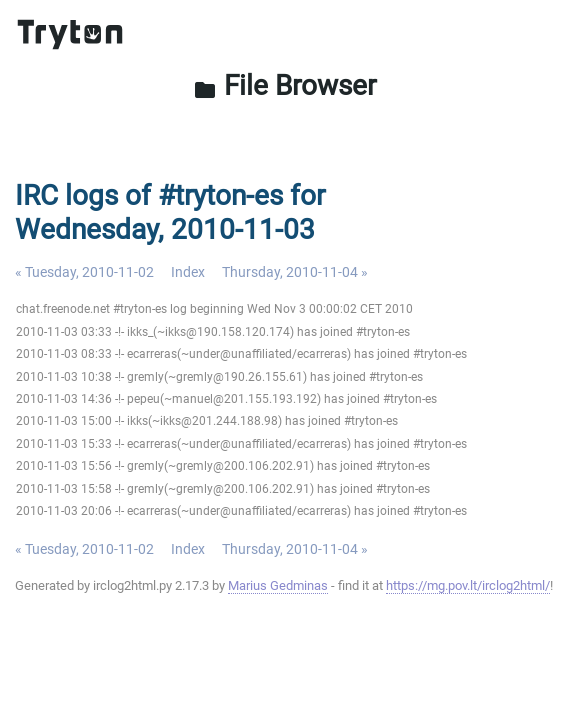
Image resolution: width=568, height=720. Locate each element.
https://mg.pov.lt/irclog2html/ (468, 585)
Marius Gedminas (278, 585)
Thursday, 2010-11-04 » (295, 272)
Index (188, 272)
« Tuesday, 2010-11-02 (84, 272)
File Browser (284, 85)
